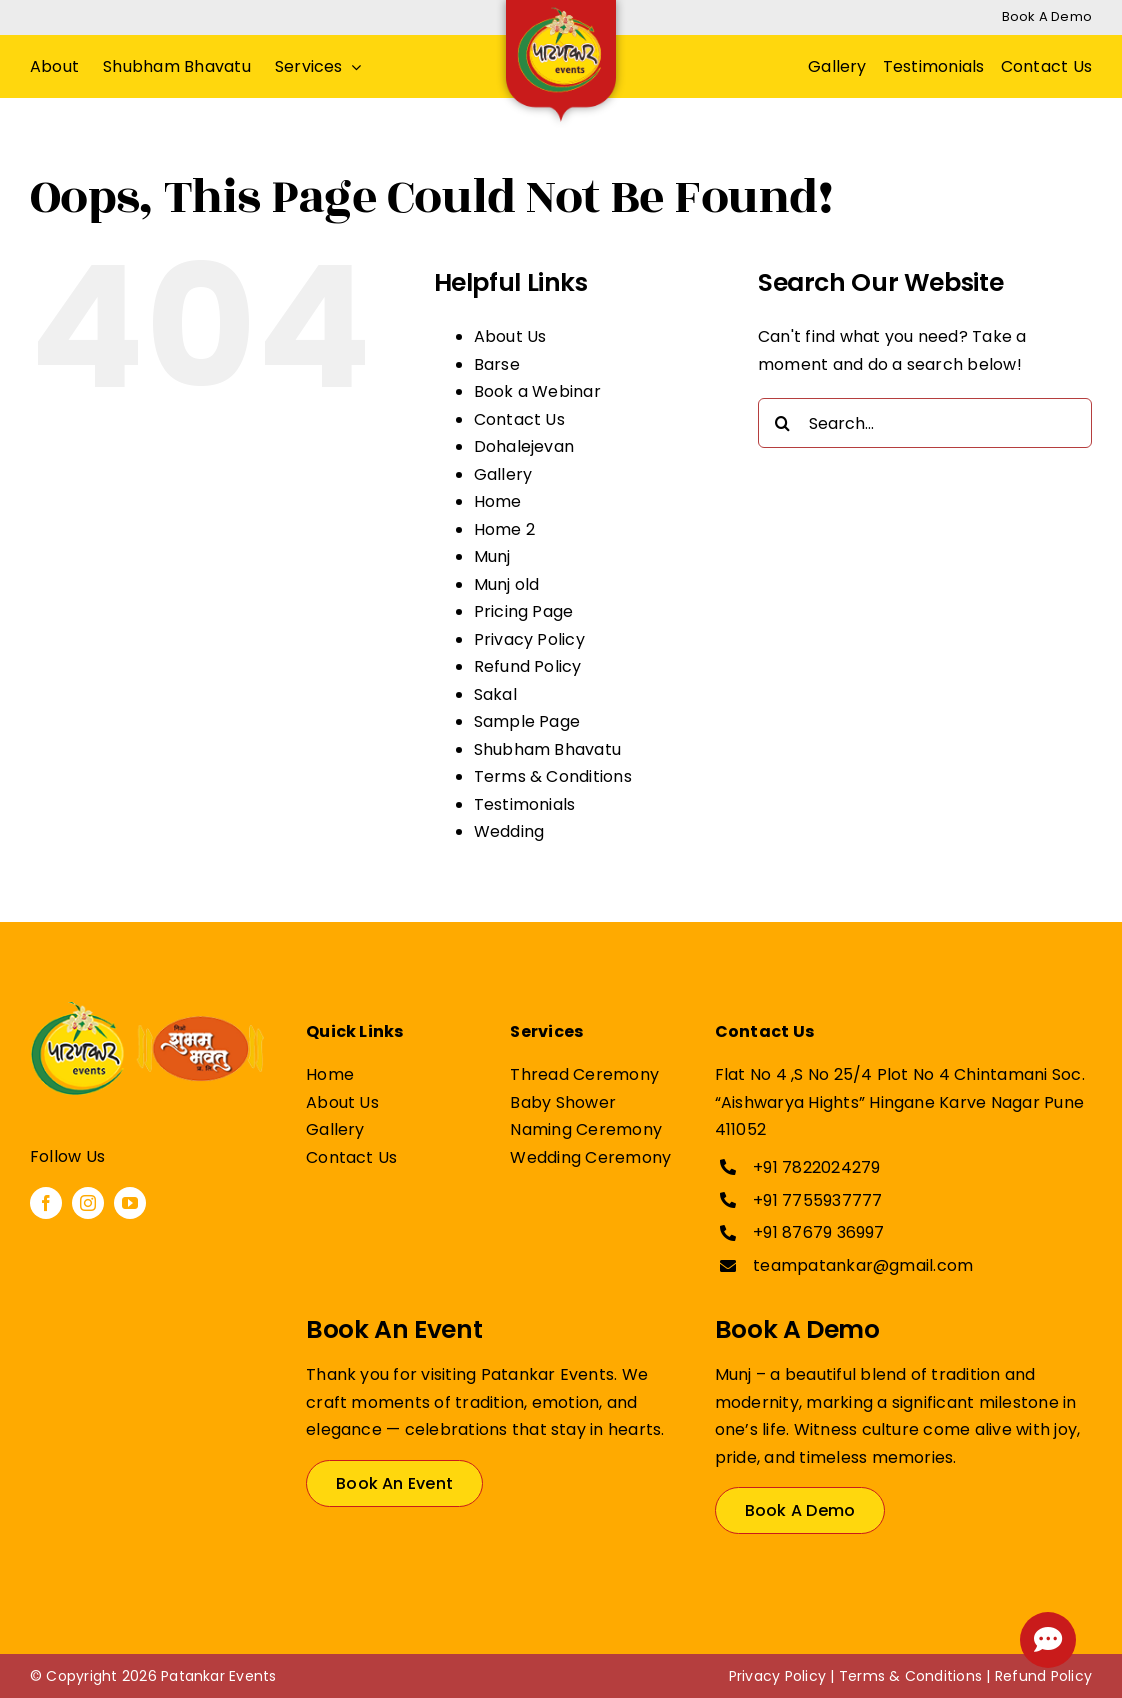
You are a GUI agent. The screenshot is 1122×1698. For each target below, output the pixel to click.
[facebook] (46, 1203)
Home (498, 501)
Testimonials (525, 804)
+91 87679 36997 (819, 1232)
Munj (492, 556)
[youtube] (130, 1203)
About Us (510, 336)
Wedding (509, 831)
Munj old (507, 584)
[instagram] (88, 1203)
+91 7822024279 (816, 1167)
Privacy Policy (529, 639)
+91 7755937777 (817, 1200)
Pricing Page (524, 611)
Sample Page (527, 721)
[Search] (783, 423)
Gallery (503, 474)
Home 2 (504, 529)
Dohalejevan (524, 446)
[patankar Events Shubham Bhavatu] (147, 1009)
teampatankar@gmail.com (863, 1265)
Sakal (495, 694)
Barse (497, 364)
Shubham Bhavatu (548, 749)
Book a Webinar (537, 391)
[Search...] (925, 423)
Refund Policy (528, 666)
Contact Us (519, 419)
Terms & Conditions (553, 776)
